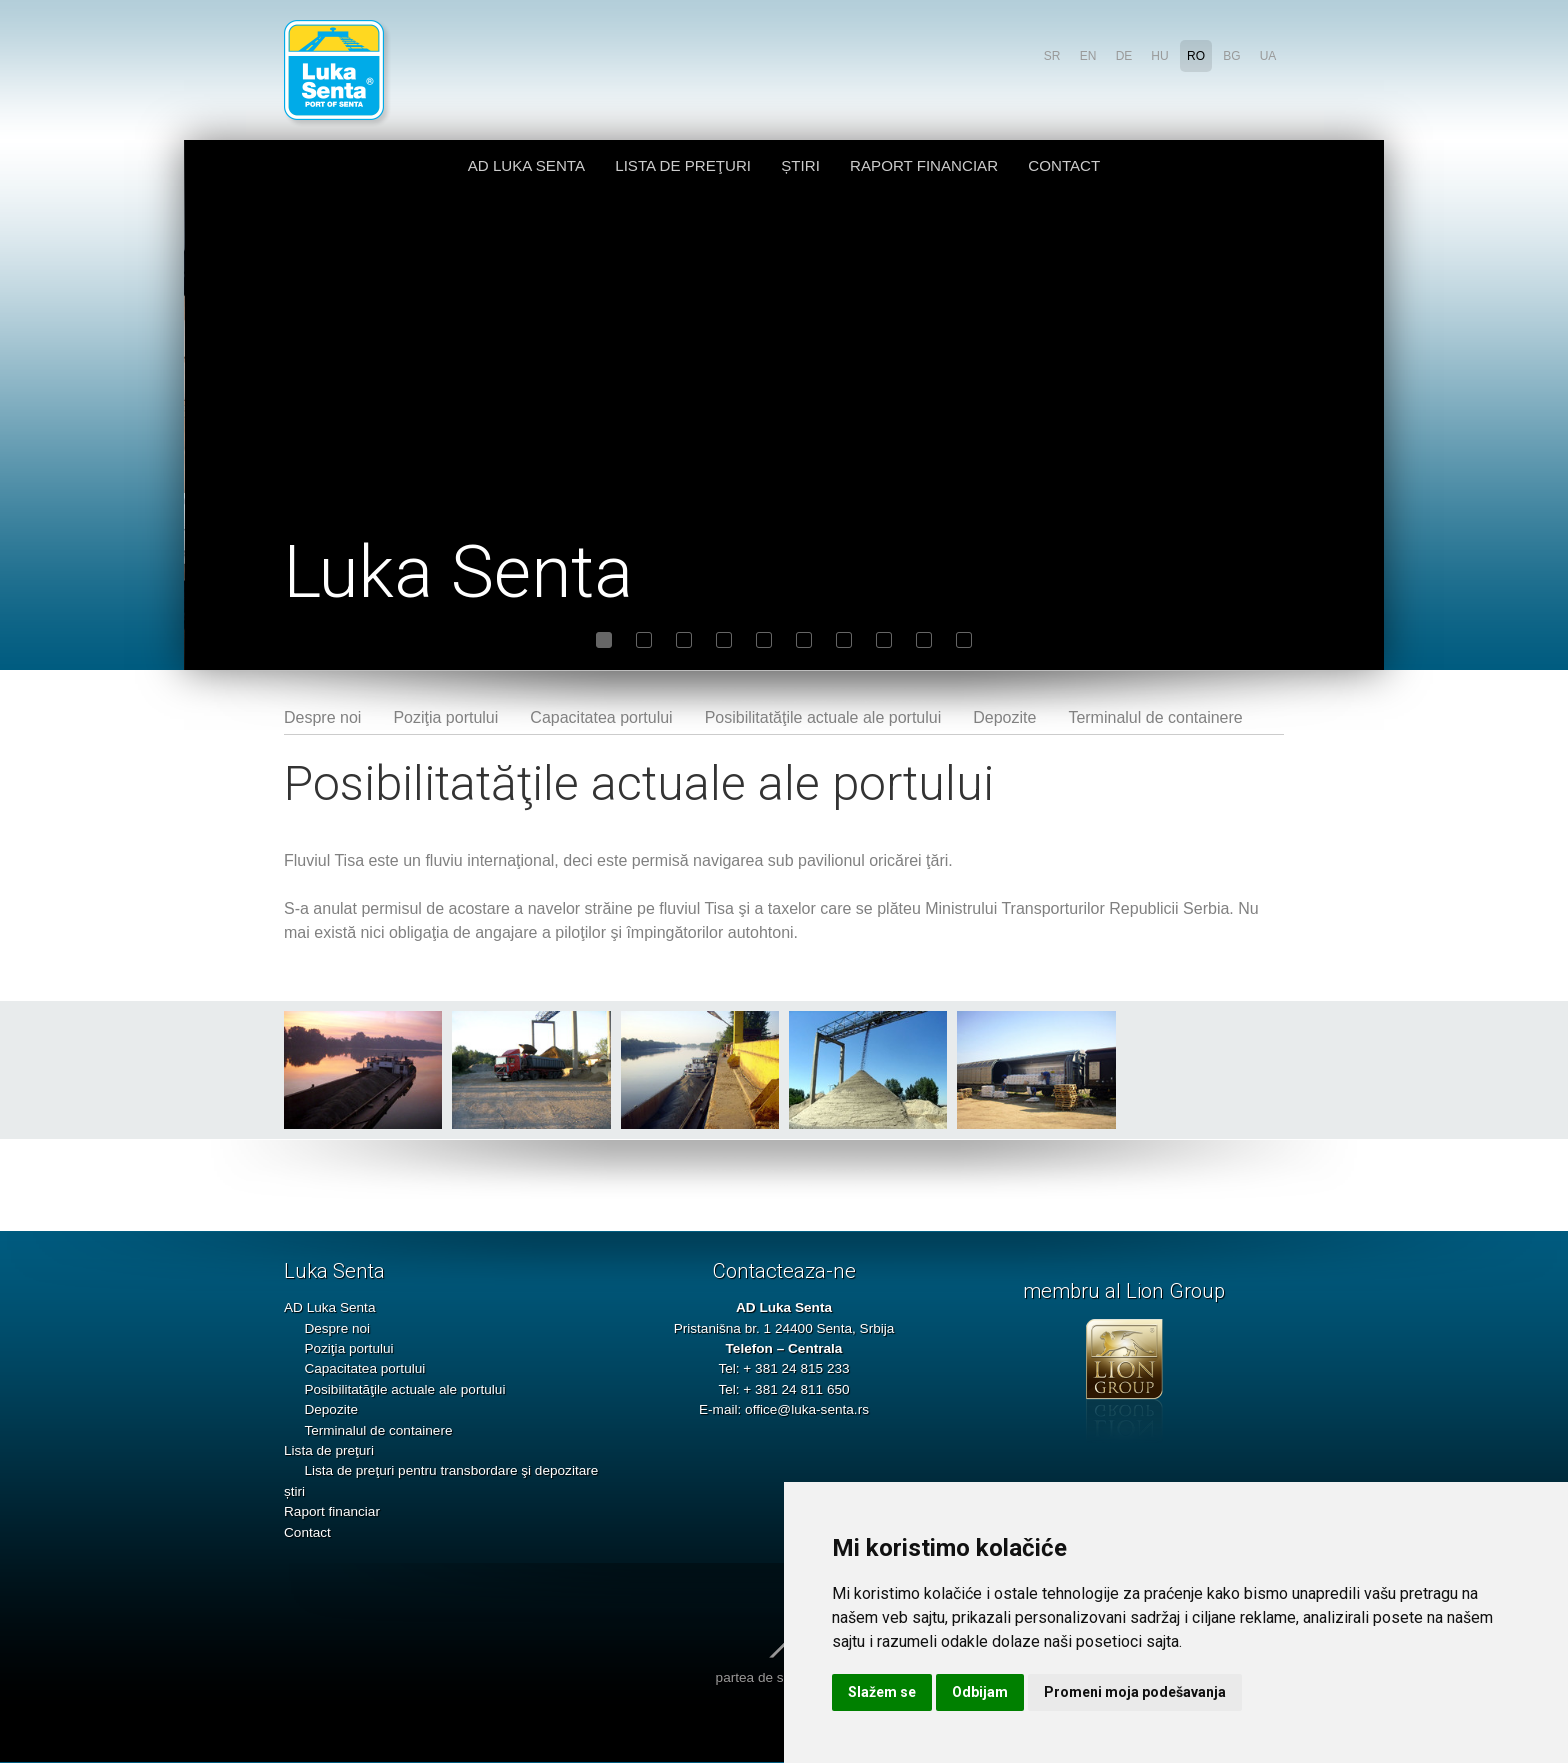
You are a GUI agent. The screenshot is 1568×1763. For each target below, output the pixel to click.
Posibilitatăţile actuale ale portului (823, 717)
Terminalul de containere (1155, 717)
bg (1231, 56)
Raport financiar (924, 165)
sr (1052, 56)
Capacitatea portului (601, 717)
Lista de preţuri (683, 165)
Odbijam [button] (980, 1692)
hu (1159, 56)
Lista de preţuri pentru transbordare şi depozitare (451, 1470)
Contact (1064, 165)
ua (1268, 56)
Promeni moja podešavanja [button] (1135, 1692)
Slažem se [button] (882, 1692)
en (1088, 56)
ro (1196, 56)
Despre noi (322, 717)
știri (800, 165)
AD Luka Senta (526, 165)
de (1124, 56)
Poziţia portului (445, 717)
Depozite (1004, 717)
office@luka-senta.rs (807, 1409)
